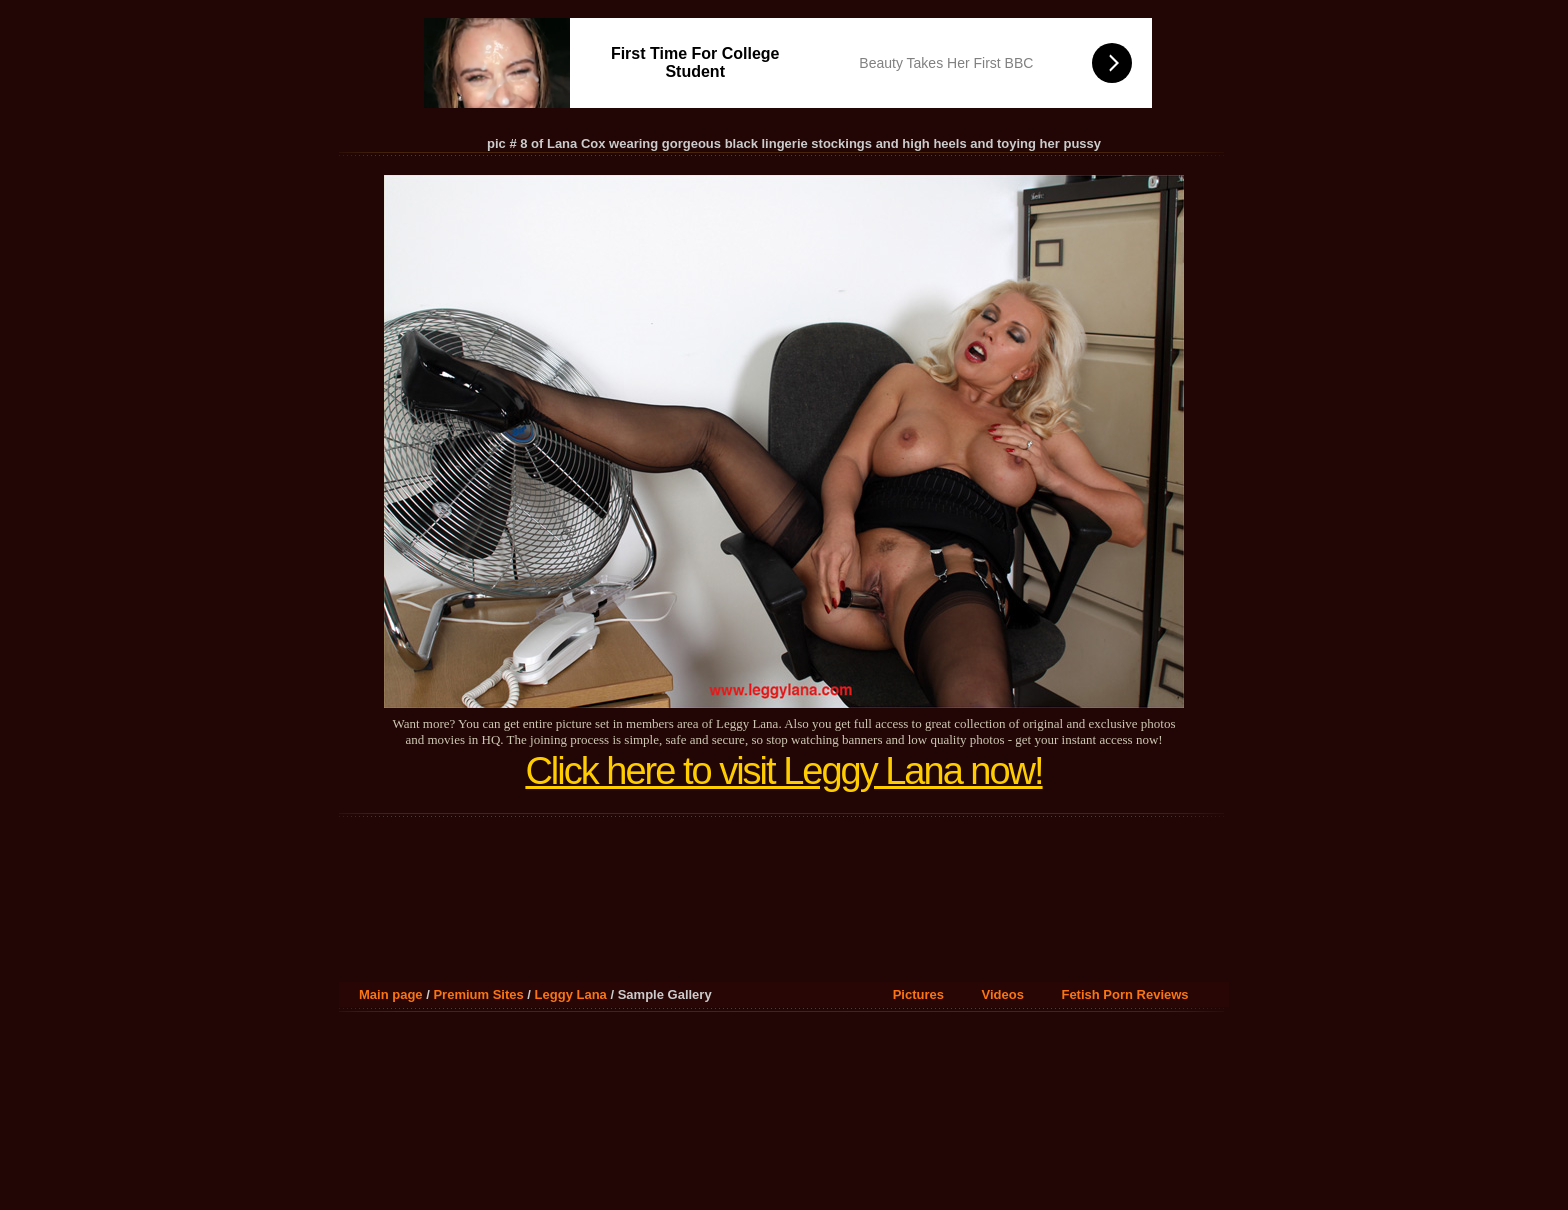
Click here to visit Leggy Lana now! (783, 771)
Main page (391, 994)
